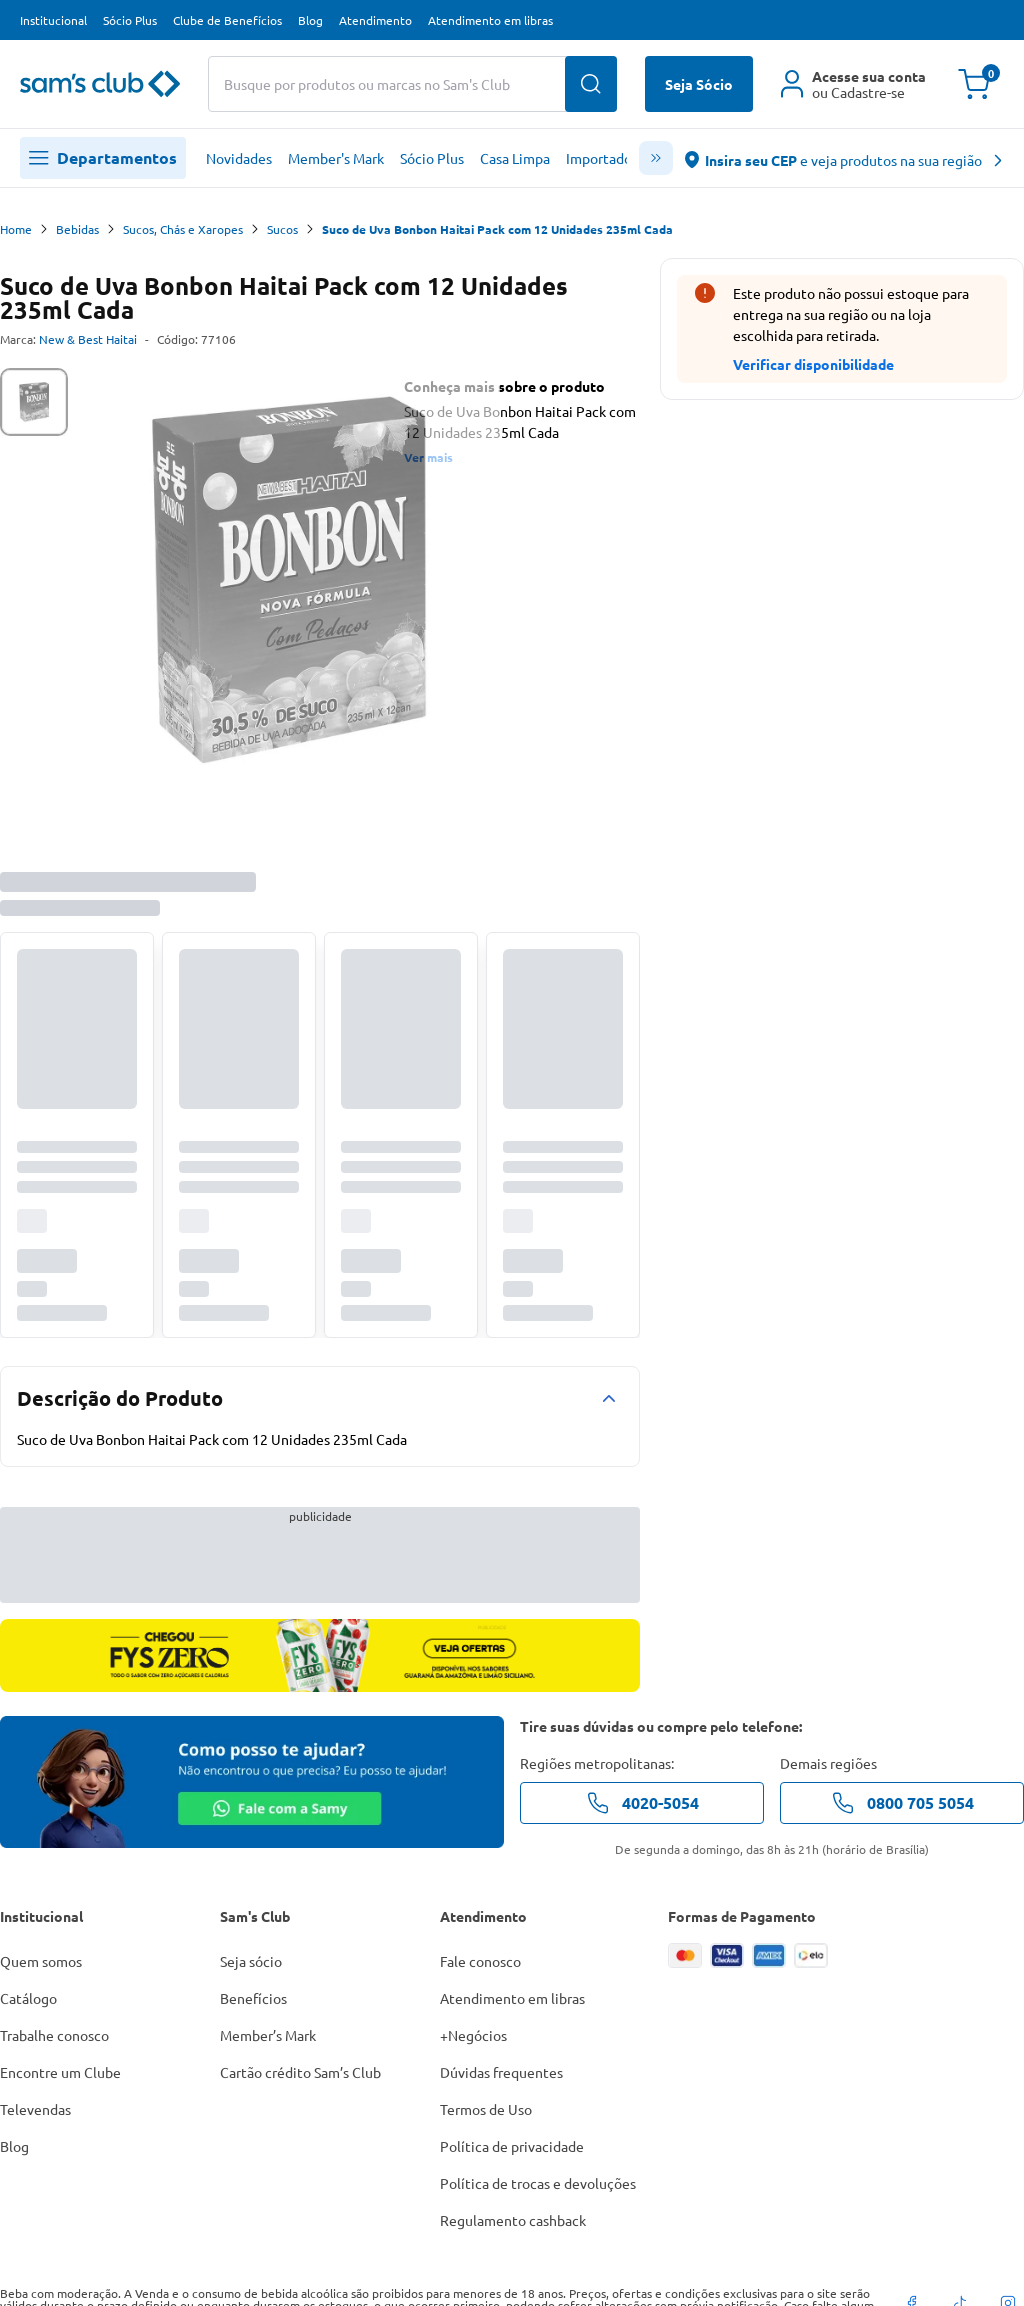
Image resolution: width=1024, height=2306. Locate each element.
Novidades (239, 158)
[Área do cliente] (853, 84)
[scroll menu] (656, 158)
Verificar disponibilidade (813, 364)
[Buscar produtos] (591, 84)
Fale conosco (480, 1961)
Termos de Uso (486, 2109)
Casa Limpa (515, 158)
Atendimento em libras (490, 20)
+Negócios (473, 2035)
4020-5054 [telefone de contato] (642, 1803)
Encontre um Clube (60, 2072)
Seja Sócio (699, 84)
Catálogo (28, 1998)
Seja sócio (251, 1961)
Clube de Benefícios (227, 20)
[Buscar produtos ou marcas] (412, 84)
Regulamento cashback (513, 2220)
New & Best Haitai (88, 339)
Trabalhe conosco (54, 2035)
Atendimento (375, 20)
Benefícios (253, 1998)
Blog (310, 20)
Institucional (53, 20)
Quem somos (41, 1961)
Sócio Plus (130, 20)
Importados (602, 158)
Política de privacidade (512, 2146)
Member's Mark (336, 158)
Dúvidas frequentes (501, 2072)
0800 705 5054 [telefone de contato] (902, 1803)
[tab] (34, 402)
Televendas (35, 2109)
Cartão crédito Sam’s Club (300, 2072)
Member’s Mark (268, 2035)
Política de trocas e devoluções (538, 2183)
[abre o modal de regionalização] (844, 158)
